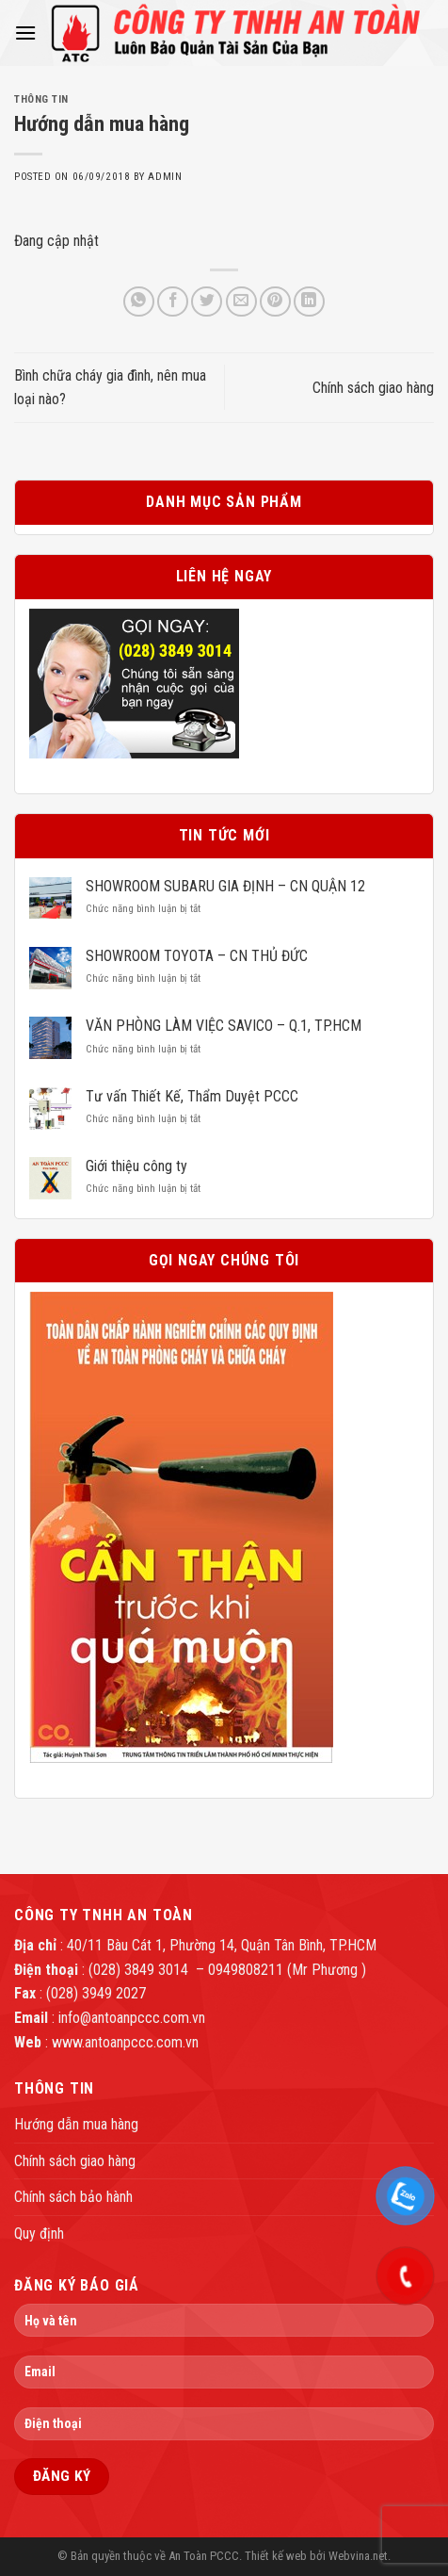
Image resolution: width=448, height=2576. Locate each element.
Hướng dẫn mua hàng (76, 2124)
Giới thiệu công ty (136, 1166)
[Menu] (25, 32)
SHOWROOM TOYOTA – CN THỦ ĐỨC (197, 956)
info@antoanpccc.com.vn (131, 2018)
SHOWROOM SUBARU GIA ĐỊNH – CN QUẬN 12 (225, 886)
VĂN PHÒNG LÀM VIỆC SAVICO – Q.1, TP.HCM (223, 1026)
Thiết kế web (276, 2556)
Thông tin (41, 99)
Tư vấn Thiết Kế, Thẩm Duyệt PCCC (192, 1096)
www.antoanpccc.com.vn (125, 2042)
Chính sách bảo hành (73, 2197)
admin (165, 177)
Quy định (39, 2233)
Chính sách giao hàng (373, 388)
